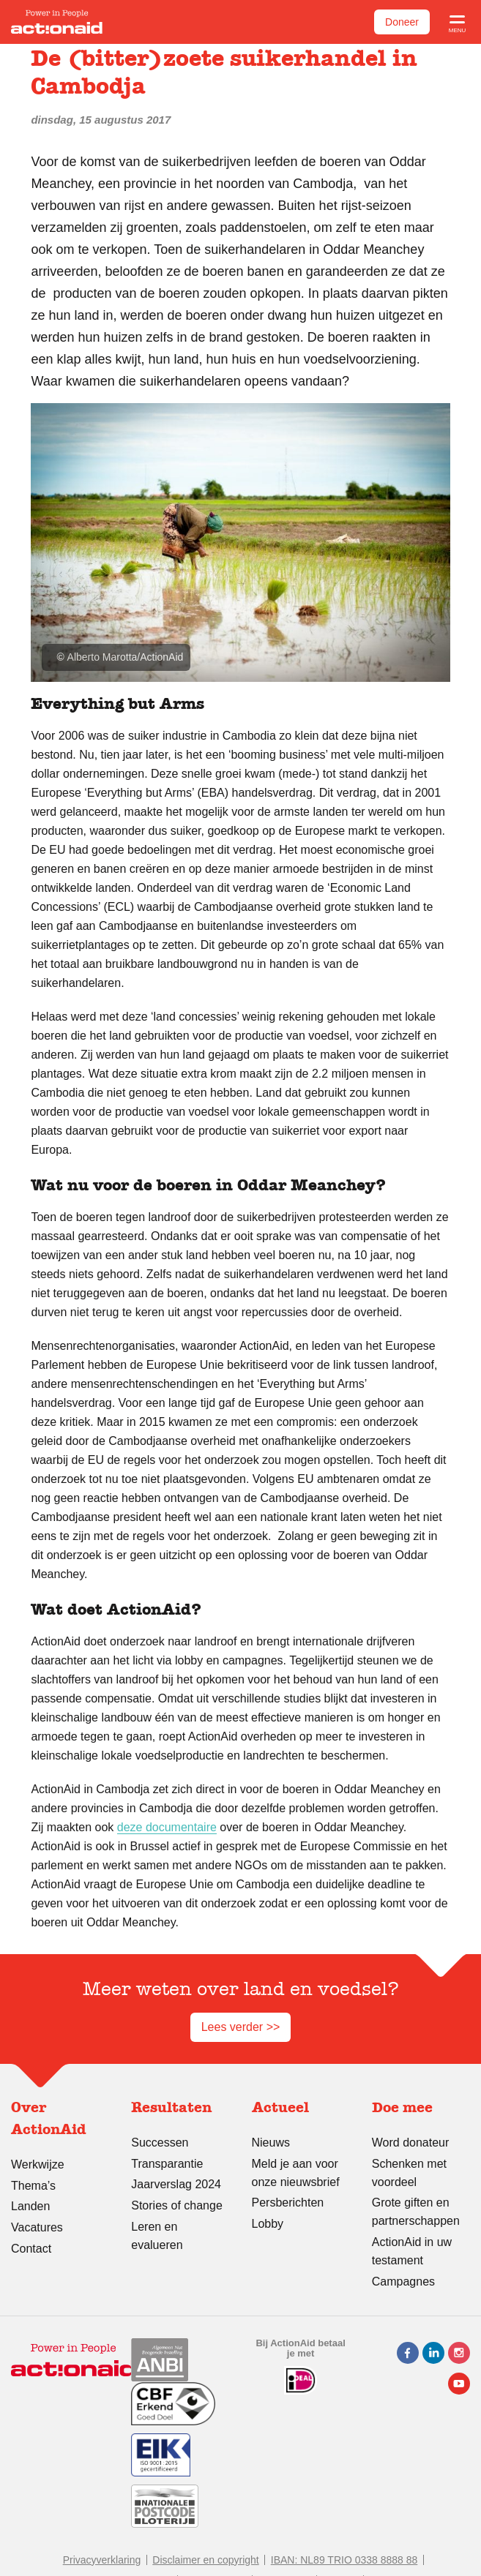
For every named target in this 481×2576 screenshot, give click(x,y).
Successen (159, 2142)
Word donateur (411, 2142)
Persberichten (288, 2202)
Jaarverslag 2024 (176, 2184)
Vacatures (37, 2227)
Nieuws (271, 2142)
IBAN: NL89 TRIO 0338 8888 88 (344, 2560)
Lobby (268, 2224)
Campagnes (403, 2281)
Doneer (402, 22)
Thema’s (33, 2185)
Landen (30, 2206)
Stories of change (177, 2205)
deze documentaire (167, 1827)
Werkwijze (37, 2164)
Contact (31, 2248)
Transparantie (167, 2164)
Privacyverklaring (102, 2560)
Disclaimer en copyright (205, 2560)
